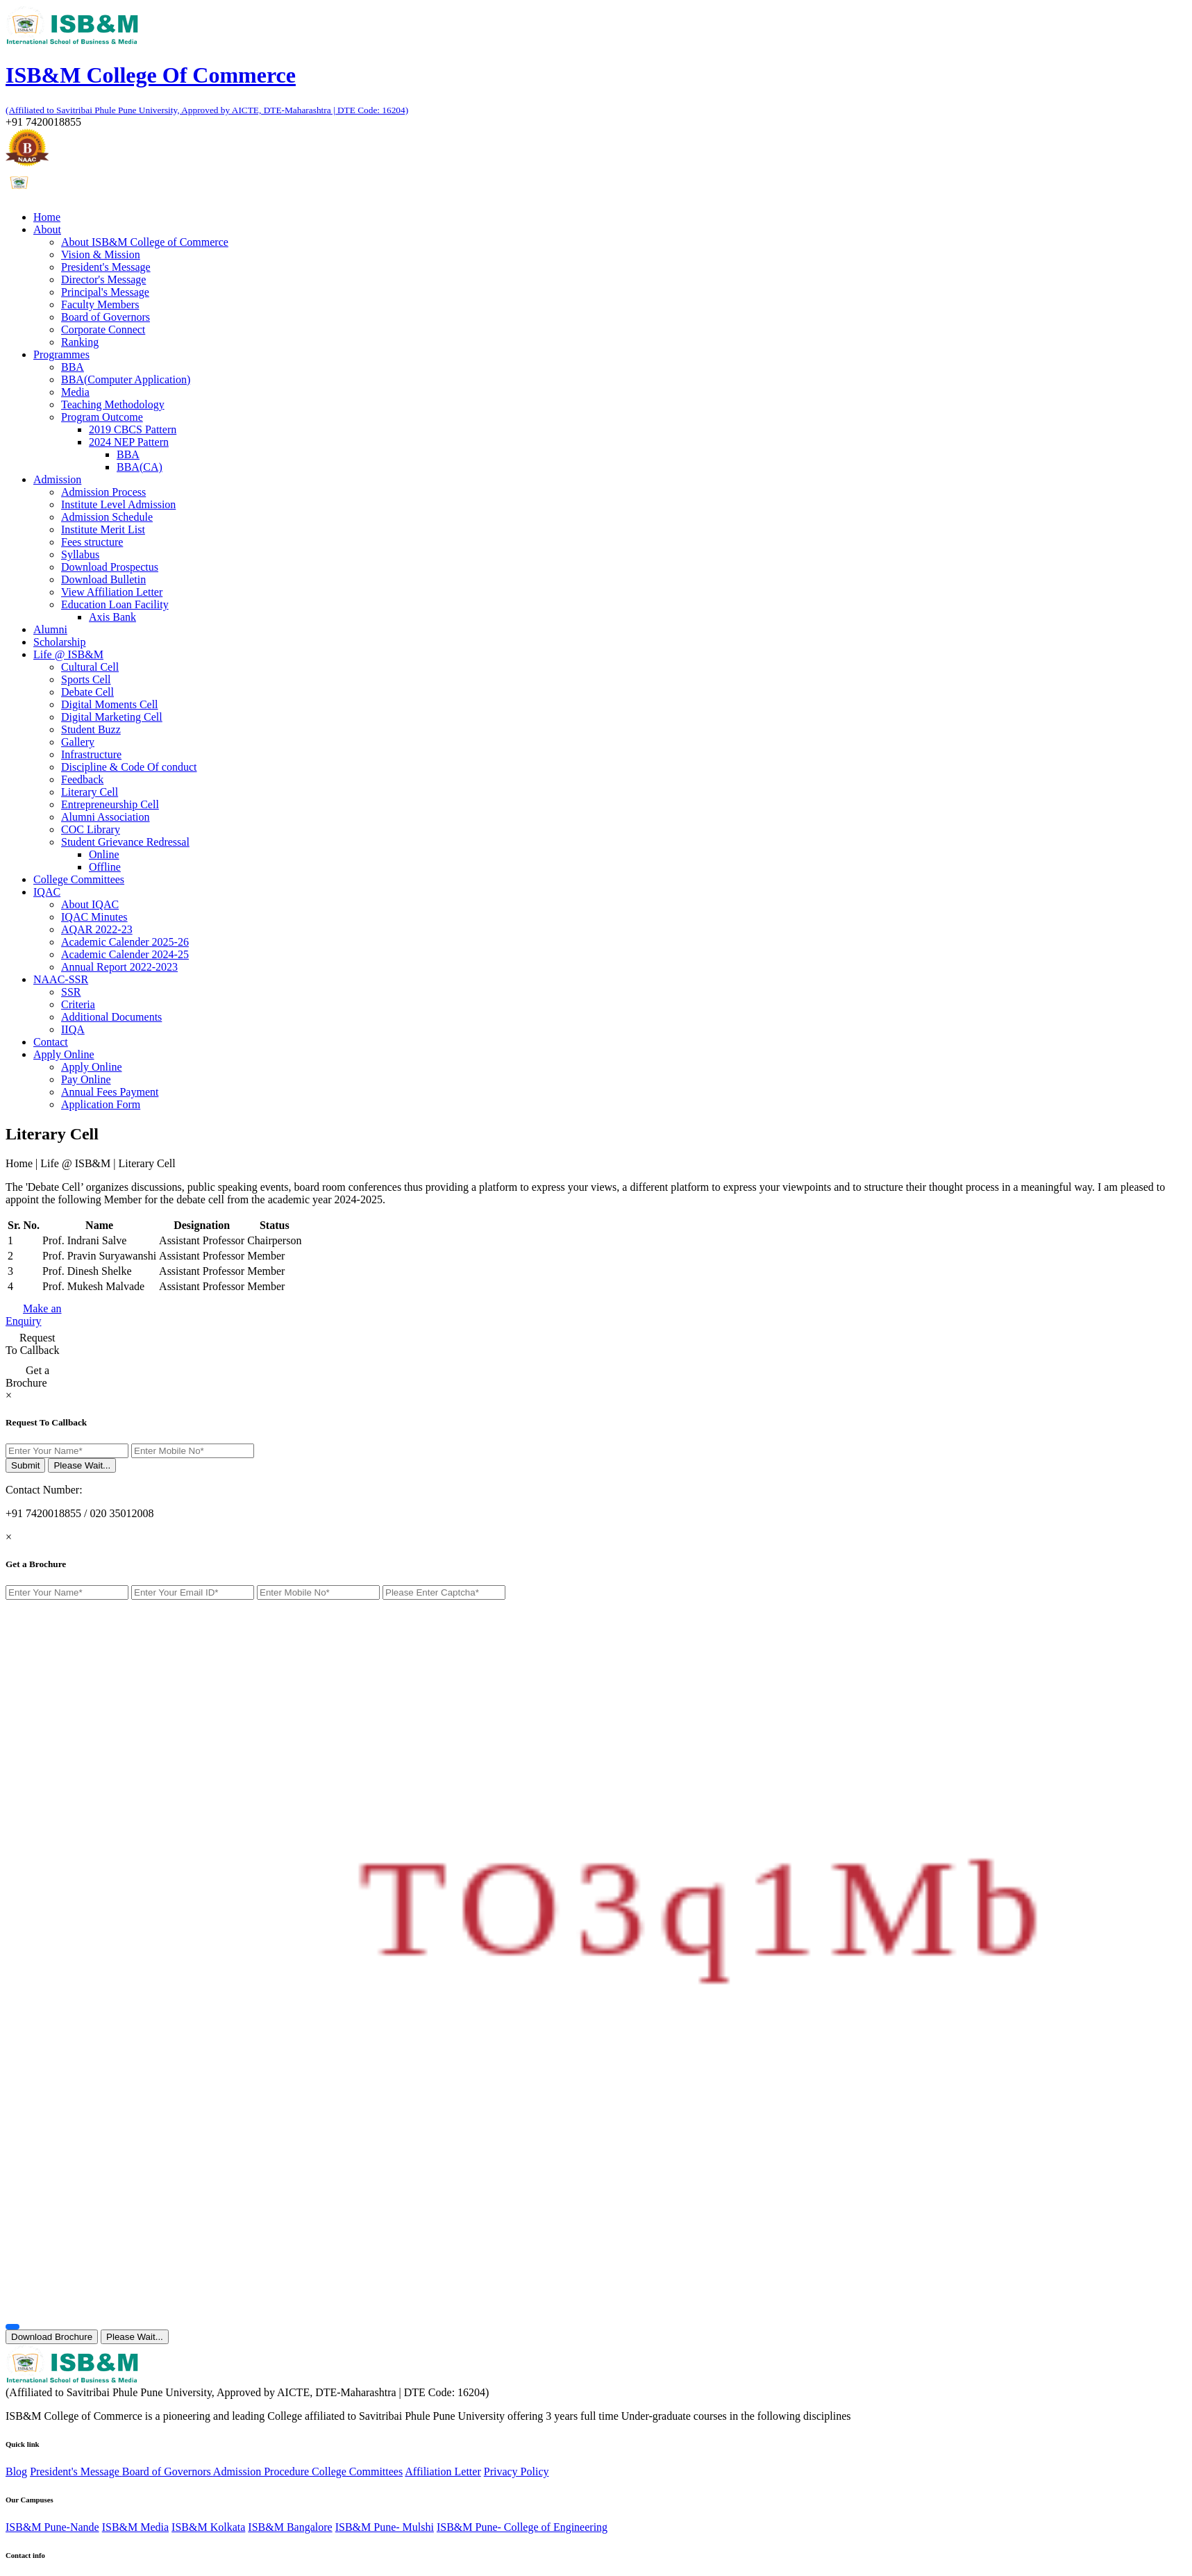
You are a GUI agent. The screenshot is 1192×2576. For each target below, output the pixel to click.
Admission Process (103, 492)
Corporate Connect (103, 329)
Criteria (78, 1004)
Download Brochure (51, 2337)
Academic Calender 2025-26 (125, 942)
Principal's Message (105, 292)
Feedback (82, 779)
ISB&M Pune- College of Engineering (522, 2527)
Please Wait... (81, 1465)
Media (75, 392)
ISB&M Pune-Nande (52, 2527)
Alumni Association (105, 817)
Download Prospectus (109, 567)
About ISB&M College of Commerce (144, 242)
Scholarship (59, 642)
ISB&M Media (135, 2527)
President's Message (106, 267)
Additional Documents (111, 1017)
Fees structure (92, 542)
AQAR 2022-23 (97, 929)
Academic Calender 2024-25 (125, 954)
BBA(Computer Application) (125, 379)
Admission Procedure (262, 2471)
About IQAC (90, 904)
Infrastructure (91, 754)
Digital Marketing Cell (111, 717)
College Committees (78, 879)
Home (46, 217)
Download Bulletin (103, 579)
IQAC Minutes (94, 917)
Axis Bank (112, 617)
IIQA (73, 1029)
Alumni (50, 629)
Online (104, 854)
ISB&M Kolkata (208, 2527)
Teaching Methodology (113, 404)
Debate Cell (87, 692)
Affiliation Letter (442, 2471)
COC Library (90, 829)
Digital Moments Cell (109, 704)
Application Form (100, 1104)
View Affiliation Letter (111, 592)
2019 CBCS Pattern (132, 429)
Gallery (77, 742)
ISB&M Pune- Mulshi (384, 2527)
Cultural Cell (90, 667)
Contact (50, 1042)
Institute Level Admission (118, 504)
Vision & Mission (100, 254)
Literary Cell (89, 792)
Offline (105, 867)
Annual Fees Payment (109, 1092)
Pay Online (86, 1079)
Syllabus (80, 554)
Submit (25, 1465)
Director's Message (103, 279)
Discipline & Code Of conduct (129, 767)
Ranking (80, 342)
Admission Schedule (107, 517)
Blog (16, 2471)
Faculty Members (100, 304)
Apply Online (91, 1067)
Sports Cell (86, 679)
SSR (71, 992)
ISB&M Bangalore (290, 2527)
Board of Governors (105, 317)
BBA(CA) (139, 467)
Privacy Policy (516, 2471)
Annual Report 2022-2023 (119, 967)
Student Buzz (91, 729)
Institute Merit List (103, 529)
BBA (72, 367)
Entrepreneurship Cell (110, 804)
